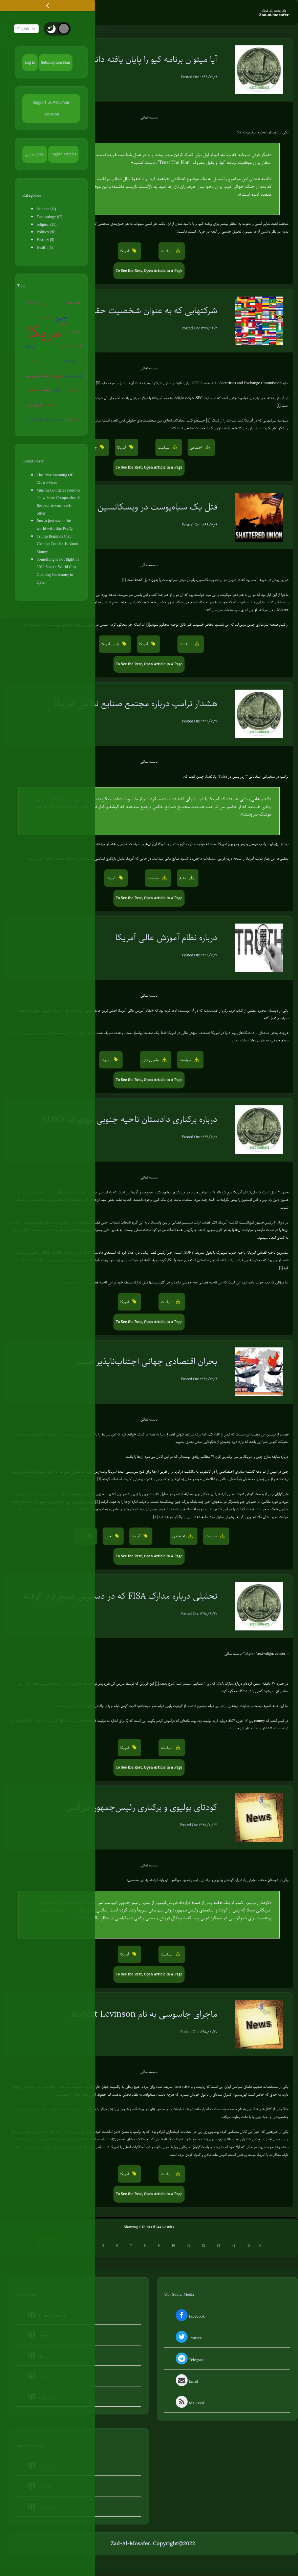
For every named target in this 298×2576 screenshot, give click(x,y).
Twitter (187, 2338)
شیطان (45, 390)
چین (60, 317)
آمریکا (46, 332)
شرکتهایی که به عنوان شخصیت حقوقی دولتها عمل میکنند (116, 311)
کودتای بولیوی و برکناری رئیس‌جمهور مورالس (141, 1808)
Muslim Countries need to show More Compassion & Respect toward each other (58, 502)
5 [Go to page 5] (103, 2246)
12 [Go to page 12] (203, 2246)
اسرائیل (50, 405)
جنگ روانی (46, 317)
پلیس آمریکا (70, 361)
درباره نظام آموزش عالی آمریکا (166, 938)
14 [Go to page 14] (233, 2246)
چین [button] (94, 448)
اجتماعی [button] (196, 448)
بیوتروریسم (29, 346)
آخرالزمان (56, 390)
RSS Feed (189, 2403)
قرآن (68, 419)
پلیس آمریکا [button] (110, 644)
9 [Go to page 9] (158, 2246)
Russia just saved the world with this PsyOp (55, 525)
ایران (43, 303)
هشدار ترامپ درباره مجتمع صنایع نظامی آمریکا (135, 704)
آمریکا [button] (125, 251)
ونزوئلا (52, 303)
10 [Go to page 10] (173, 2246)
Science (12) (46, 209)
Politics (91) (46, 232)
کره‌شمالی (34, 390)
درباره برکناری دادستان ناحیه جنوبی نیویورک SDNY (129, 1120)
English (28, 29)
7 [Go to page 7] (131, 2246)
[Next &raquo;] (260, 2246)
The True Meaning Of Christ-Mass (54, 479)
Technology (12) (49, 217)
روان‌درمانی (74, 332)
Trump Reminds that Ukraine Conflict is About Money (58, 545)
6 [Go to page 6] (117, 2246)
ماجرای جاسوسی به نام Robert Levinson (144, 2014)
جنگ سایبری (69, 346)
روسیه (48, 347)
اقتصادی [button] (179, 1536)
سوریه (57, 376)
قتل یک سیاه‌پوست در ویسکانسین (157, 507)
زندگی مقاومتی (50, 361)
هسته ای (72, 303)
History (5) (45, 240)
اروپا (60, 303)
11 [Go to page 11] (188, 2246)
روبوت (34, 361)
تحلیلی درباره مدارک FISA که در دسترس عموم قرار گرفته (120, 1596)
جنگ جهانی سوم (37, 376)
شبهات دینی (69, 405)
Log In (30, 63)
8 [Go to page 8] (145, 2246)
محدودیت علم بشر (45, 419)
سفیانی (74, 390)
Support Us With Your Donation (51, 109)
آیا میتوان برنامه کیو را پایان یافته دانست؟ (147, 60)
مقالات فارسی (34, 154)
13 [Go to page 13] (218, 2246)
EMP (81, 346)
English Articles (63, 154)
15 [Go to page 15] (249, 2246)
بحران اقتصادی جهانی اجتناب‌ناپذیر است (147, 1362)
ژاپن (66, 390)
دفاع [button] (183, 878)
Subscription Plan (55, 63)
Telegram (189, 2360)
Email (186, 2382)
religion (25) (46, 225)
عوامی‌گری (32, 303)
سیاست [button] (167, 251)
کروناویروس (34, 405)
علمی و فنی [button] (151, 1060)
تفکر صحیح (73, 376)
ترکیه (76, 419)
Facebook (189, 2317)
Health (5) (44, 248)
